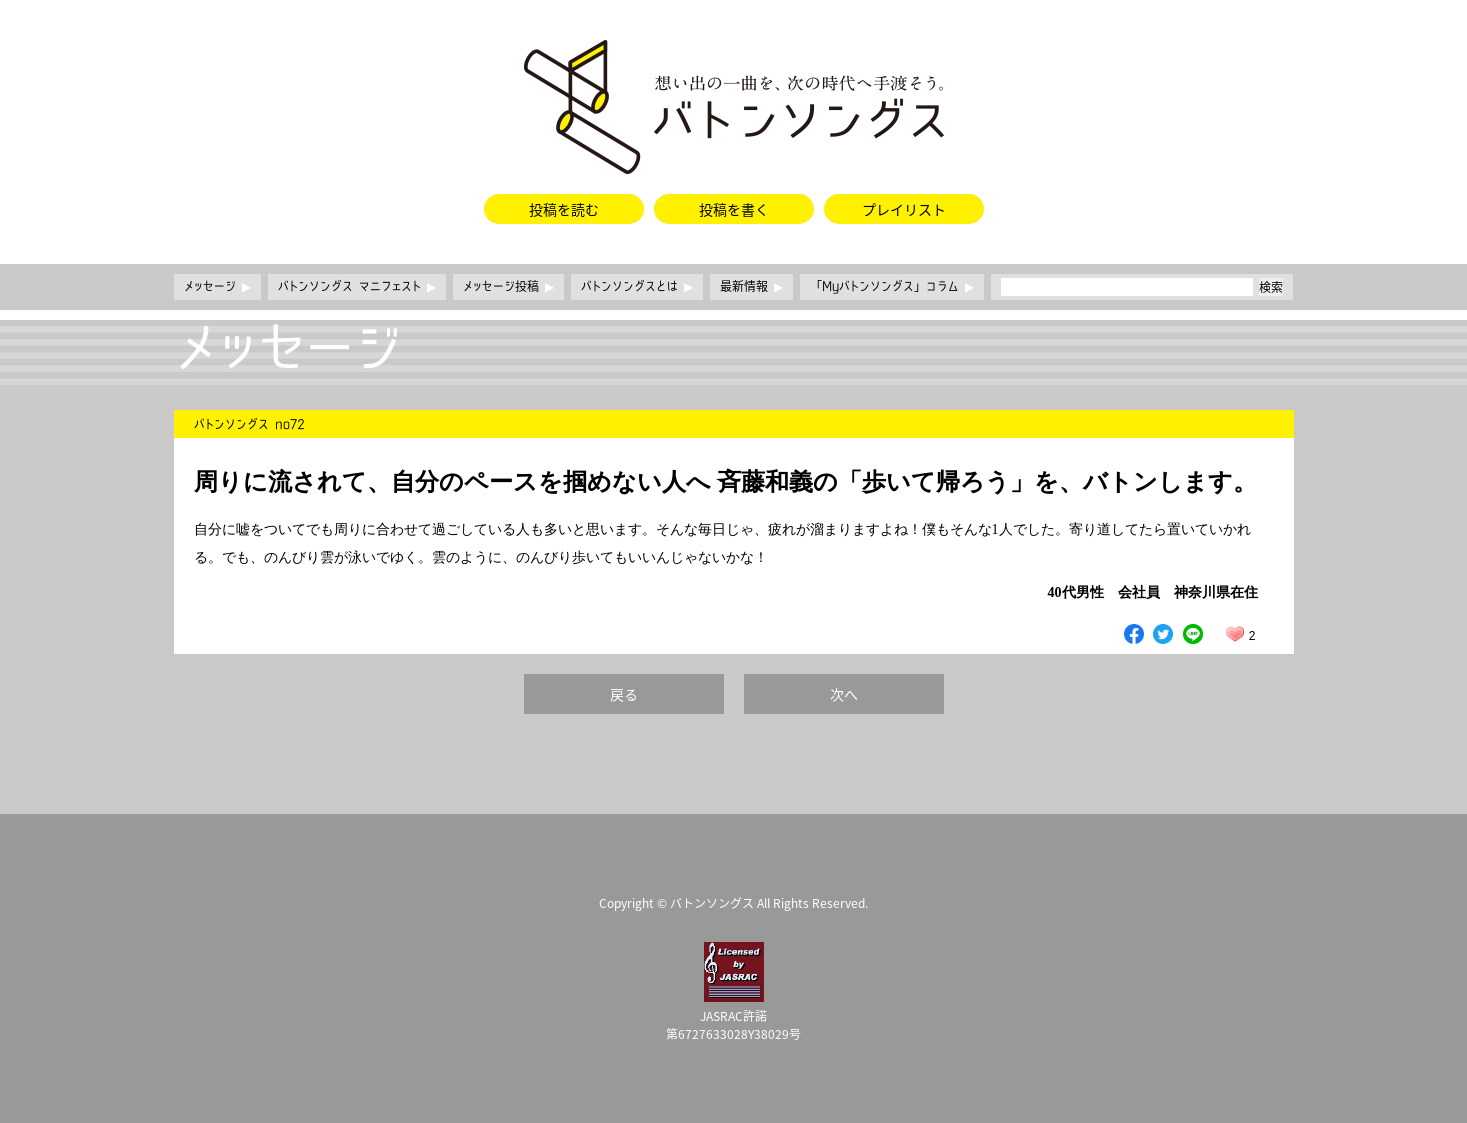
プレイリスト (904, 209)
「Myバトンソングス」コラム (892, 287)
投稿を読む (564, 209)
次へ (844, 694)
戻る (624, 694)
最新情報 (751, 287)
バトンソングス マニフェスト (357, 287)
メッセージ (217, 287)
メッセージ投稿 (508, 287)
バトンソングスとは (637, 287)
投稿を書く (734, 209)
